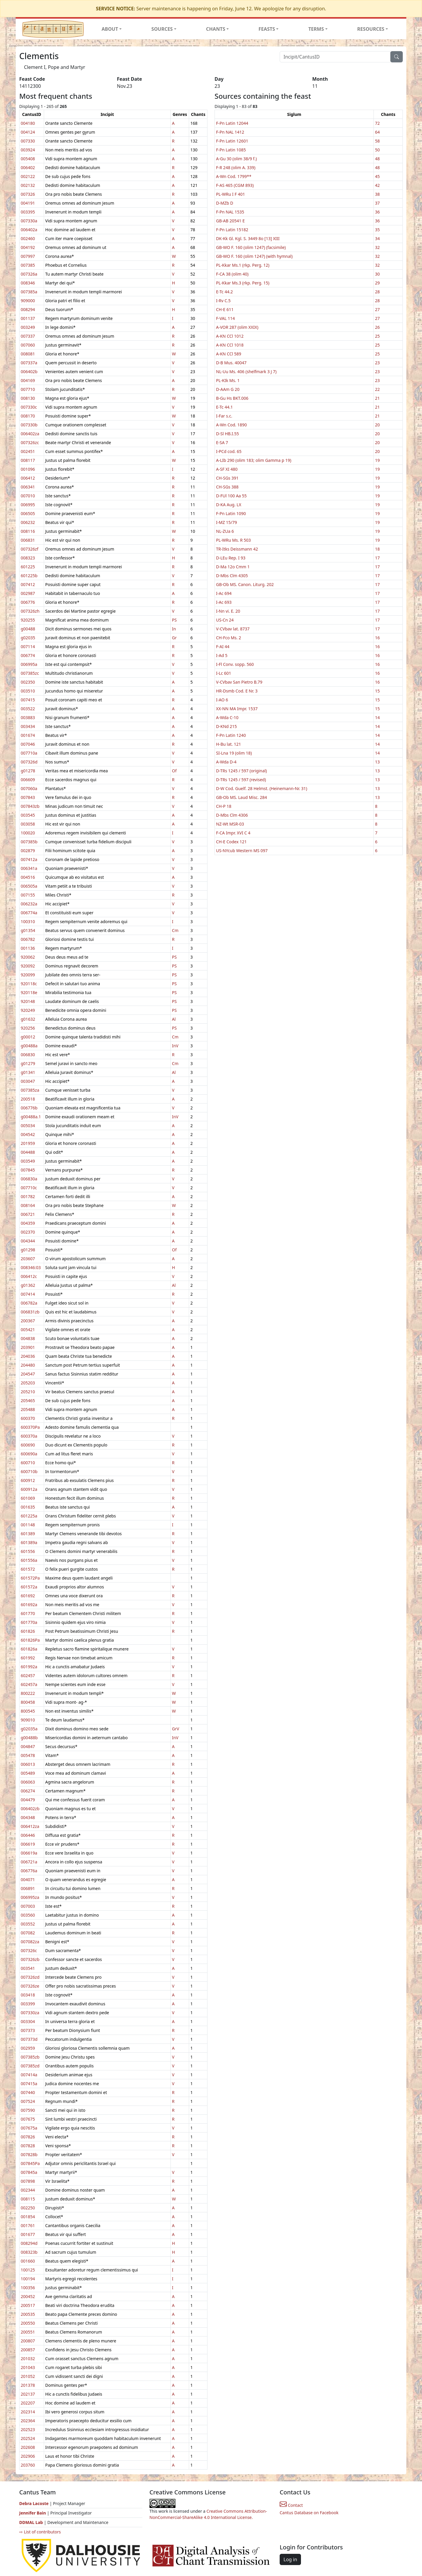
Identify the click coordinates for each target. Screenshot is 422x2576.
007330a (29, 221)
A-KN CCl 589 (228, 354)
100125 (28, 2270)
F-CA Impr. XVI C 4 (233, 833)
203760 (28, 2465)
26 (377, 327)
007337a (29, 362)
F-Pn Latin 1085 (231, 150)
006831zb (30, 1312)
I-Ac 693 (224, 602)
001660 (28, 2261)
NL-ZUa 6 (225, 531)
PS (174, 620)
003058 (28, 824)
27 (377, 309)
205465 (28, 1400)
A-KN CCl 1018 (230, 345)
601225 (28, 566)
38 (377, 194)
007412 (28, 584)
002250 (28, 2208)
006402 (28, 167)
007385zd (30, 2066)
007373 (28, 2030)
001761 (28, 2225)
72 (377, 123)
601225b (29, 575)
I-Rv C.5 (223, 300)
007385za (30, 1090)
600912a (29, 1489)
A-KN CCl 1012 (230, 336)
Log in (290, 2559)
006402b (29, 371)
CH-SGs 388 (227, 487)
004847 (28, 1746)
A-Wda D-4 (226, 762)
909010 (28, 1720)
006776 (28, 602)
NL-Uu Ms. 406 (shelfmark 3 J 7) (246, 371)
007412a (29, 859)
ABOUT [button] (110, 29)
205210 (28, 1391)
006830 (28, 1054)
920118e (29, 992)
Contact (291, 2505)
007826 (28, 2137)
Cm (175, 930)
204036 (28, 1356)
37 (377, 203)
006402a (29, 229)
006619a (29, 1853)
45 (377, 176)
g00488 (28, 629)
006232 (28, 522)
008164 (28, 1205)
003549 (28, 1161)
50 (377, 150)
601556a (29, 1560)
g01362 (28, 1285)
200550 (28, 2323)
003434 (28, 726)
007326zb (30, 1959)
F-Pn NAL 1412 (230, 132)
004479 (28, 1799)
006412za (30, 1826)
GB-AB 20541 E (230, 221)
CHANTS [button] (215, 29)
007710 (28, 389)
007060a (29, 788)
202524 (28, 2438)
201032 (28, 2358)
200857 (28, 2349)
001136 (28, 948)
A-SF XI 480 (227, 469)
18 (377, 549)
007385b (29, 841)
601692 (28, 1595)
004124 (28, 132)
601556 (28, 1551)
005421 (28, 1329)
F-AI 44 (222, 646)
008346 (28, 283)
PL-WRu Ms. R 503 (233, 540)
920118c (29, 983)
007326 (28, 194)
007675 (28, 2119)
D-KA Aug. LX (228, 504)
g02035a (29, 1729)
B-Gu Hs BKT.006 (232, 398)
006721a (29, 1862)
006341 (28, 487)
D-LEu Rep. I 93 (230, 558)
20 (377, 425)
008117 (28, 460)
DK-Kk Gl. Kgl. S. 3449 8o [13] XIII (248, 238)
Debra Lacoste (34, 2503)
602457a (29, 1684)
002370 (28, 1232)
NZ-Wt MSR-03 (230, 824)
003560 (28, 1915)
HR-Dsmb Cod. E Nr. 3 (236, 691)
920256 (28, 1028)
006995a (29, 664)
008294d (29, 2243)
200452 (28, 2296)
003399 (28, 2004)
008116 (28, 531)
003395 (28, 212)
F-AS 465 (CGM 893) (235, 185)
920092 (28, 966)
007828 (28, 2145)
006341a (29, 868)
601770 (28, 1613)
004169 (28, 380)
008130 (28, 398)
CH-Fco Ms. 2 (228, 637)
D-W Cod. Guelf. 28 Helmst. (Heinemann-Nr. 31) (261, 788)
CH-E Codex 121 (231, 841)
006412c (29, 1276)
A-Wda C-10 (227, 717)
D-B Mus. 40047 (231, 362)
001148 (28, 1525)
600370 (28, 1418)
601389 (28, 1533)
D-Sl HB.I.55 (227, 433)
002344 (28, 2190)
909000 (28, 300)
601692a (29, 1604)
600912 (28, 1480)
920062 (28, 957)
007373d (29, 2039)
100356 (28, 2287)
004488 (28, 1152)
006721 (28, 1214)
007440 (28, 2092)
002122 (28, 176)
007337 (28, 336)
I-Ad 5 (221, 655)
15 (377, 691)
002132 (28, 185)
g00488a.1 (31, 1116)
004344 (28, 1241)
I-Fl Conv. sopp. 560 (235, 664)
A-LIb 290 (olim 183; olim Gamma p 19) (253, 460)
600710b (29, 1471)
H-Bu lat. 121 (228, 744)
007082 (28, 1933)
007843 (28, 797)
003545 (28, 815)
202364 (28, 2420)
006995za (30, 1897)
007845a (29, 2172)
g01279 (28, 1063)
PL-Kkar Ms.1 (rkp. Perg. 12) (242, 265)
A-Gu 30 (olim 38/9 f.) (236, 158)
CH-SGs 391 (227, 478)
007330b (29, 425)
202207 (28, 2403)
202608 (28, 2447)
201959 (28, 1143)
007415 (28, 700)
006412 (28, 478)
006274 (28, 1791)
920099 (28, 975)
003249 (28, 327)
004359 (28, 1223)
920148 (28, 1001)
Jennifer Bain (33, 2513)
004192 (28, 247)
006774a (29, 912)
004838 (28, 1338)
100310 (28, 921)
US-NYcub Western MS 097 (242, 850)
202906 (28, 2456)
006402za (30, 433)
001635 (28, 1507)
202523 (28, 2429)
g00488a (29, 1045)
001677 (28, 2234)
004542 (28, 1134)
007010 (28, 496)
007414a (29, 2074)
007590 (28, 2110)
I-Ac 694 (224, 593)
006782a (29, 1303)
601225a (29, 1516)
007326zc (30, 442)
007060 (28, 345)
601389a (29, 1542)
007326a (29, 274)
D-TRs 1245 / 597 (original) (241, 771)
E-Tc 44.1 (224, 407)
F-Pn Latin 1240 (231, 735)
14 (377, 717)
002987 (28, 593)
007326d (29, 762)
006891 (28, 1888)
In (174, 629)
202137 (28, 2394)
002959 (28, 2048)
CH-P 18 (223, 806)
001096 (28, 469)
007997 (28, 256)
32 (377, 247)
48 (377, 158)
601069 (28, 1498)
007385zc (30, 673)
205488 (28, 1409)
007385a (29, 292)
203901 (28, 1347)
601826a (29, 1649)
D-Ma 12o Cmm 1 (233, 566)
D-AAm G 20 (227, 389)
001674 (28, 735)
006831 (28, 540)
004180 (28, 123)
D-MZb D (224, 203)
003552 (28, 1924)
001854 (28, 2216)
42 (377, 185)
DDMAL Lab (31, 2522)
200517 (28, 2305)
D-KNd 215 (226, 726)
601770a (29, 1622)
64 (377, 132)
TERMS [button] (316, 29)
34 (377, 238)
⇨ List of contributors (40, 2532)
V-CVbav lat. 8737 (232, 629)
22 (377, 389)
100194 (28, 2278)
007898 (28, 2181)
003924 (28, 150)
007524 (28, 2101)
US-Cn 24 (225, 620)
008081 (28, 354)
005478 (28, 1755)
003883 (28, 717)
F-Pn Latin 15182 (232, 229)
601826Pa (30, 1640)
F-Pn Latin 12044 (232, 123)
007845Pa (30, 2163)
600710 (28, 1462)
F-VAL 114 (225, 318)
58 (377, 141)
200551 (28, 2332)
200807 (28, 2341)
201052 (28, 2376)
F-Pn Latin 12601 (232, 141)
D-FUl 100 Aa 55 (231, 496)
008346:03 (31, 1267)
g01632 (28, 1019)
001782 (28, 1196)
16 (377, 637)
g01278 (28, 771)
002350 (28, 682)
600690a (29, 1454)
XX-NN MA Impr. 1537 (237, 708)
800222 (28, 1693)
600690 (28, 1445)
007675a (29, 2128)
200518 (28, 1099)
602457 (28, 1675)
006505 (28, 513)
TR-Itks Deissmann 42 (237, 549)
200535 (28, 2314)
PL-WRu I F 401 (230, 194)
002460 (28, 238)
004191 (28, 203)
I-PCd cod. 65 (228, 451)
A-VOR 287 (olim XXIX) (237, 327)
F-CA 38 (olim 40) (232, 274)
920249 (28, 1010)
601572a (29, 1587)
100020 (28, 833)
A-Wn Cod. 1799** (233, 176)
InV (175, 1045)
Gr (174, 637)
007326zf (29, 549)
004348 (28, 1817)
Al (174, 1019)
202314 (28, 2412)
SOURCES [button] (162, 29)
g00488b (29, 1737)
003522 (28, 708)
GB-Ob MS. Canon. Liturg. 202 (245, 584)
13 (377, 762)
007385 (28, 265)
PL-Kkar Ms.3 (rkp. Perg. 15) (242, 283)
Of (174, 771)
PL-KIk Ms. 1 (228, 380)
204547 (28, 1374)
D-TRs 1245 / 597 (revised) (241, 779)
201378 (28, 2385)
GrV (175, 1729)
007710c (29, 1187)
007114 (28, 646)
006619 (28, 1844)
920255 (28, 620)
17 (377, 558)
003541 (28, 1968)
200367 (28, 1320)
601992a (29, 1666)
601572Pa (30, 1578)
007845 (28, 1170)
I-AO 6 (222, 700)
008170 (28, 416)
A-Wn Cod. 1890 (231, 425)
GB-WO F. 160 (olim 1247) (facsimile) (251, 247)
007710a (29, 753)
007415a (29, 2083)
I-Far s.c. (224, 416)
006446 (28, 1835)
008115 (28, 2199)
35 (377, 229)
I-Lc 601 (223, 673)
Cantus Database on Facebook (309, 2512)
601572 (28, 1569)
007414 (28, 1294)
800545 (28, 1711)
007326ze (30, 1986)
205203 (28, 1383)
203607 (28, 1258)
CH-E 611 (224, 309)
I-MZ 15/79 (226, 522)
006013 (28, 1764)
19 (377, 460)
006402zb (30, 1808)
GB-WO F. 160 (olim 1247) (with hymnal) (254, 256)
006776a (29, 1870)
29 (377, 283)
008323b (29, 2252)
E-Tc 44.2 (224, 292)
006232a (29, 904)
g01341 (28, 1072)
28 (377, 292)
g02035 (28, 637)
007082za (30, 1941)
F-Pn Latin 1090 (231, 513)
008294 (28, 309)
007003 (28, 1906)
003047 (28, 1081)
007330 (28, 141)
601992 (28, 1658)
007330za (30, 2012)
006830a (29, 1179)
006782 (28, 939)
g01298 (28, 1250)
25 (377, 336)
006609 (28, 779)
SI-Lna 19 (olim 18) (234, 753)
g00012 (28, 1037)
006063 (28, 1782)
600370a (29, 1436)
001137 (28, 318)
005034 (28, 1125)
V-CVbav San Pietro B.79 (239, 682)
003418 (28, 1995)
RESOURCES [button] (370, 29)
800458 (28, 1702)
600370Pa (30, 1427)
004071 (28, 1879)
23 (377, 362)
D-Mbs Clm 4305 (232, 575)
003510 (28, 691)
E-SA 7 (222, 442)
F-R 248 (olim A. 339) (235, 167)
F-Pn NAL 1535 (230, 212)
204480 (28, 1365)
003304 (28, 2021)
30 (377, 274)
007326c (29, 1950)
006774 (28, 655)
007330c (29, 407)
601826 (28, 1631)
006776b (29, 1108)
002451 (28, 451)
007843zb (30, 806)
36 (377, 212)
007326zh (30, 611)
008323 (28, 558)
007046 (28, 744)
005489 (28, 1773)
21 (377, 398)
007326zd (30, 1977)
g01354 (28, 930)
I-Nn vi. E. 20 (228, 611)
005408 (28, 158)
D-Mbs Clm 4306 (232, 815)
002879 (28, 850)
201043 (28, 2367)
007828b (29, 2154)
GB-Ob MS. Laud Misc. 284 (241, 797)
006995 (28, 504)
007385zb (30, 2057)
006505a (29, 886)
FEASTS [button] (267, 29)
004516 (28, 877)
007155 (28, 895)
